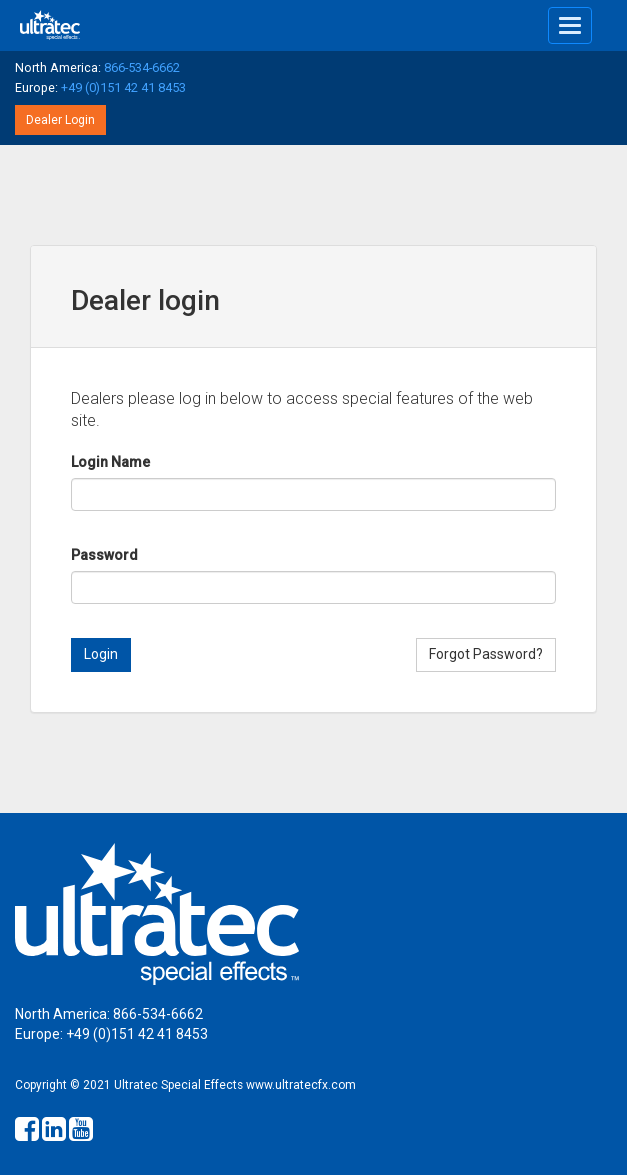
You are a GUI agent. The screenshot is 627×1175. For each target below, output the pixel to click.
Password (104, 555)
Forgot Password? (486, 654)
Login (101, 654)
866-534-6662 (142, 67)
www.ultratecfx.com (301, 1085)
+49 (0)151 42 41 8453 (123, 87)
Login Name (110, 462)
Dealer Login (60, 120)
